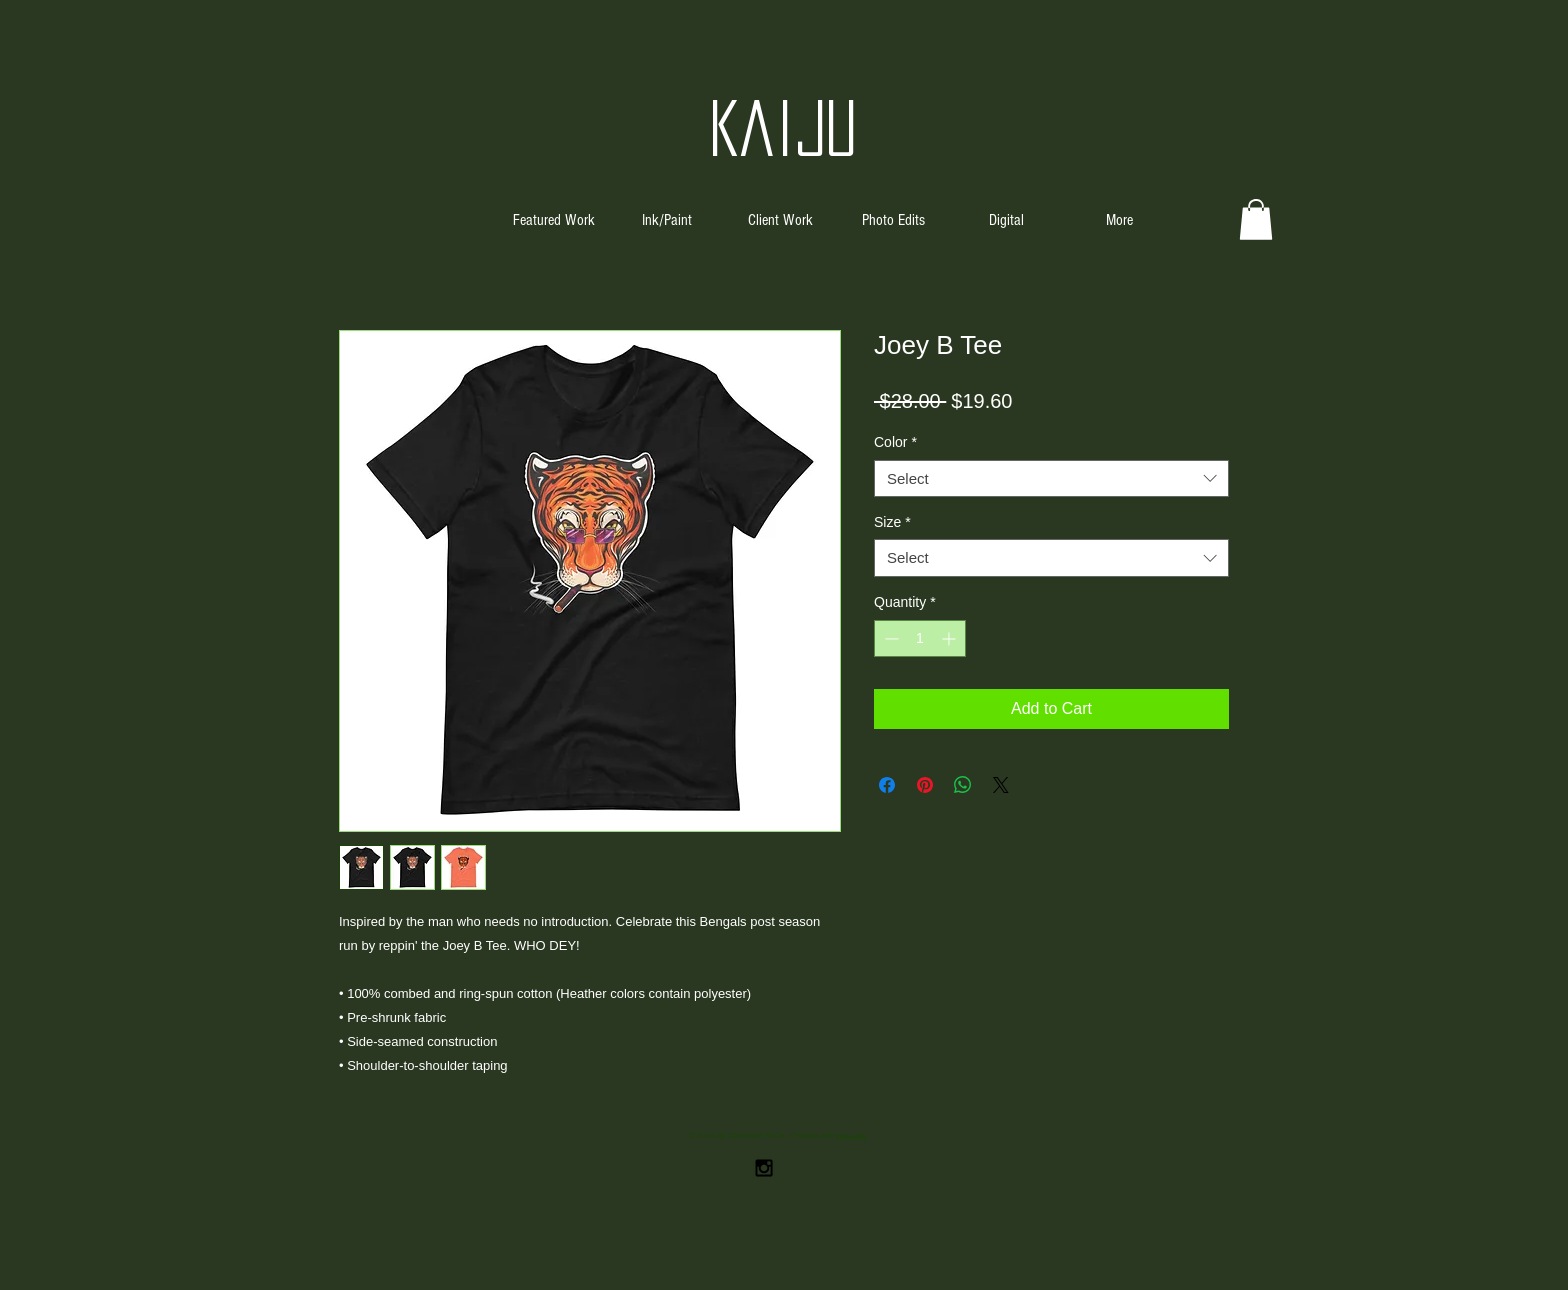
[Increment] (950, 638)
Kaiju (783, 128)
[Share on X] (1001, 785)
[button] (1256, 219)
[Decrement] (889, 638)
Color (895, 442)
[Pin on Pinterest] (925, 785)
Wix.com (851, 1135)
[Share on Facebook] (887, 785)
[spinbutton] (920, 638)
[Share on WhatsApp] (963, 785)
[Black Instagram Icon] (764, 1168)
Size (892, 522)
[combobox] (1051, 479)
